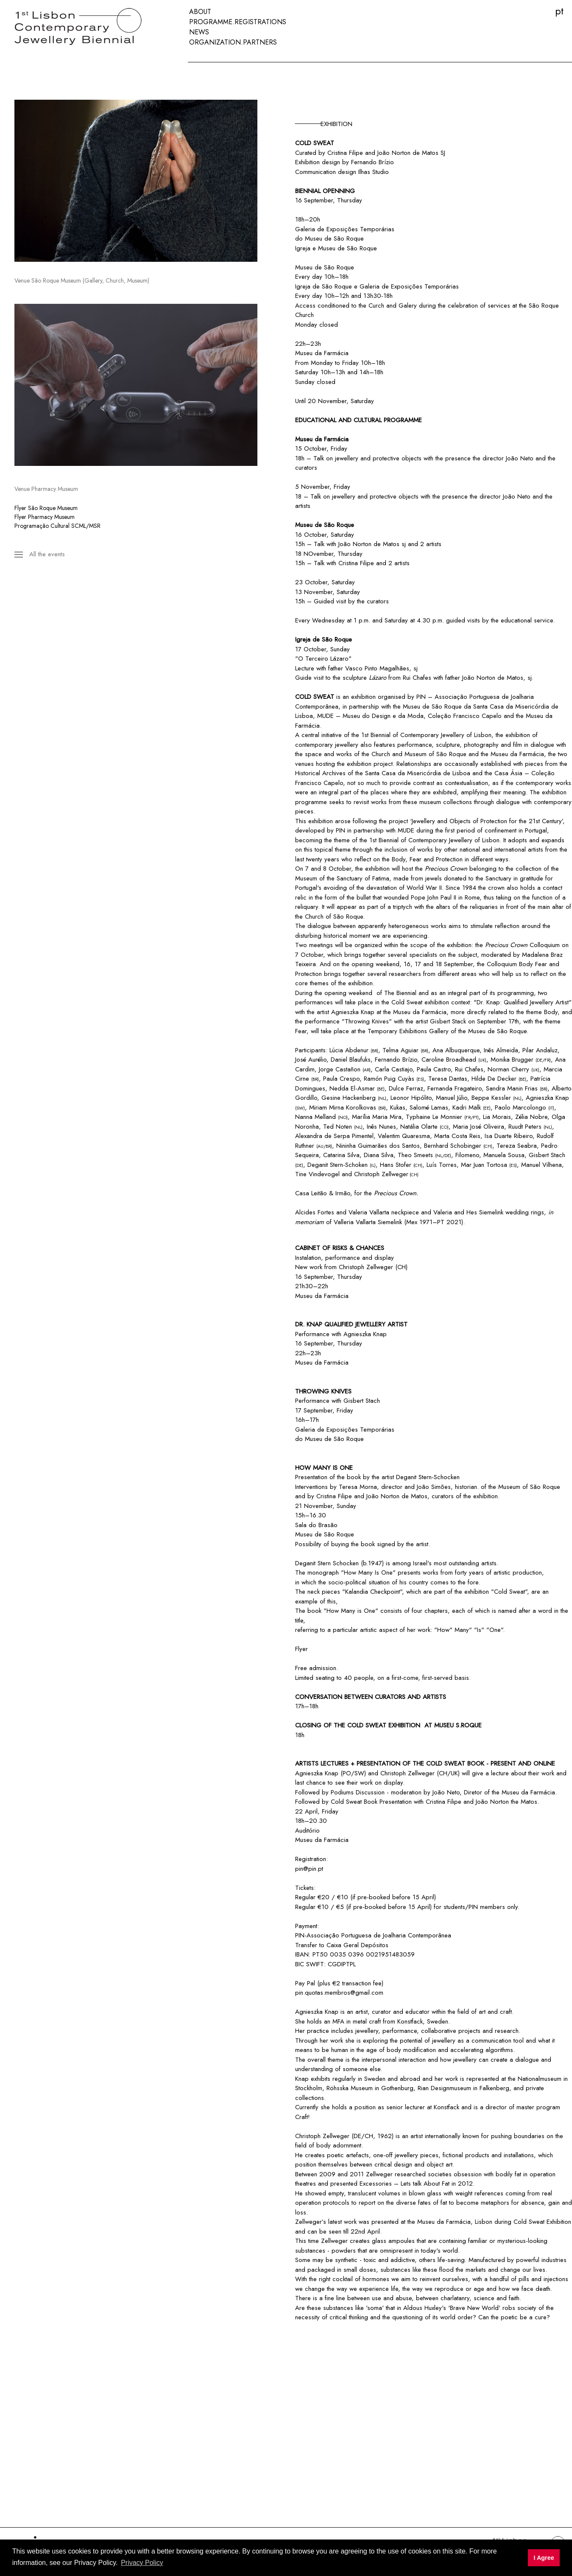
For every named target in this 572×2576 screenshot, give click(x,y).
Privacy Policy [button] (142, 2562)
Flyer (301, 1649)
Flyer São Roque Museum (46, 508)
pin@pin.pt (309, 1868)
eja (307, 248)
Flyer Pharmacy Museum (44, 517)
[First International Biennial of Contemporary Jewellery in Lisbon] (91, 27)
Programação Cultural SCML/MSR (57, 525)
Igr (298, 248)
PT (559, 11)
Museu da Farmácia (322, 353)
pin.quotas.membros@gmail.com (339, 1992)
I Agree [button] (543, 2557)
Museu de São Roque (347, 248)
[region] (135, 181)
